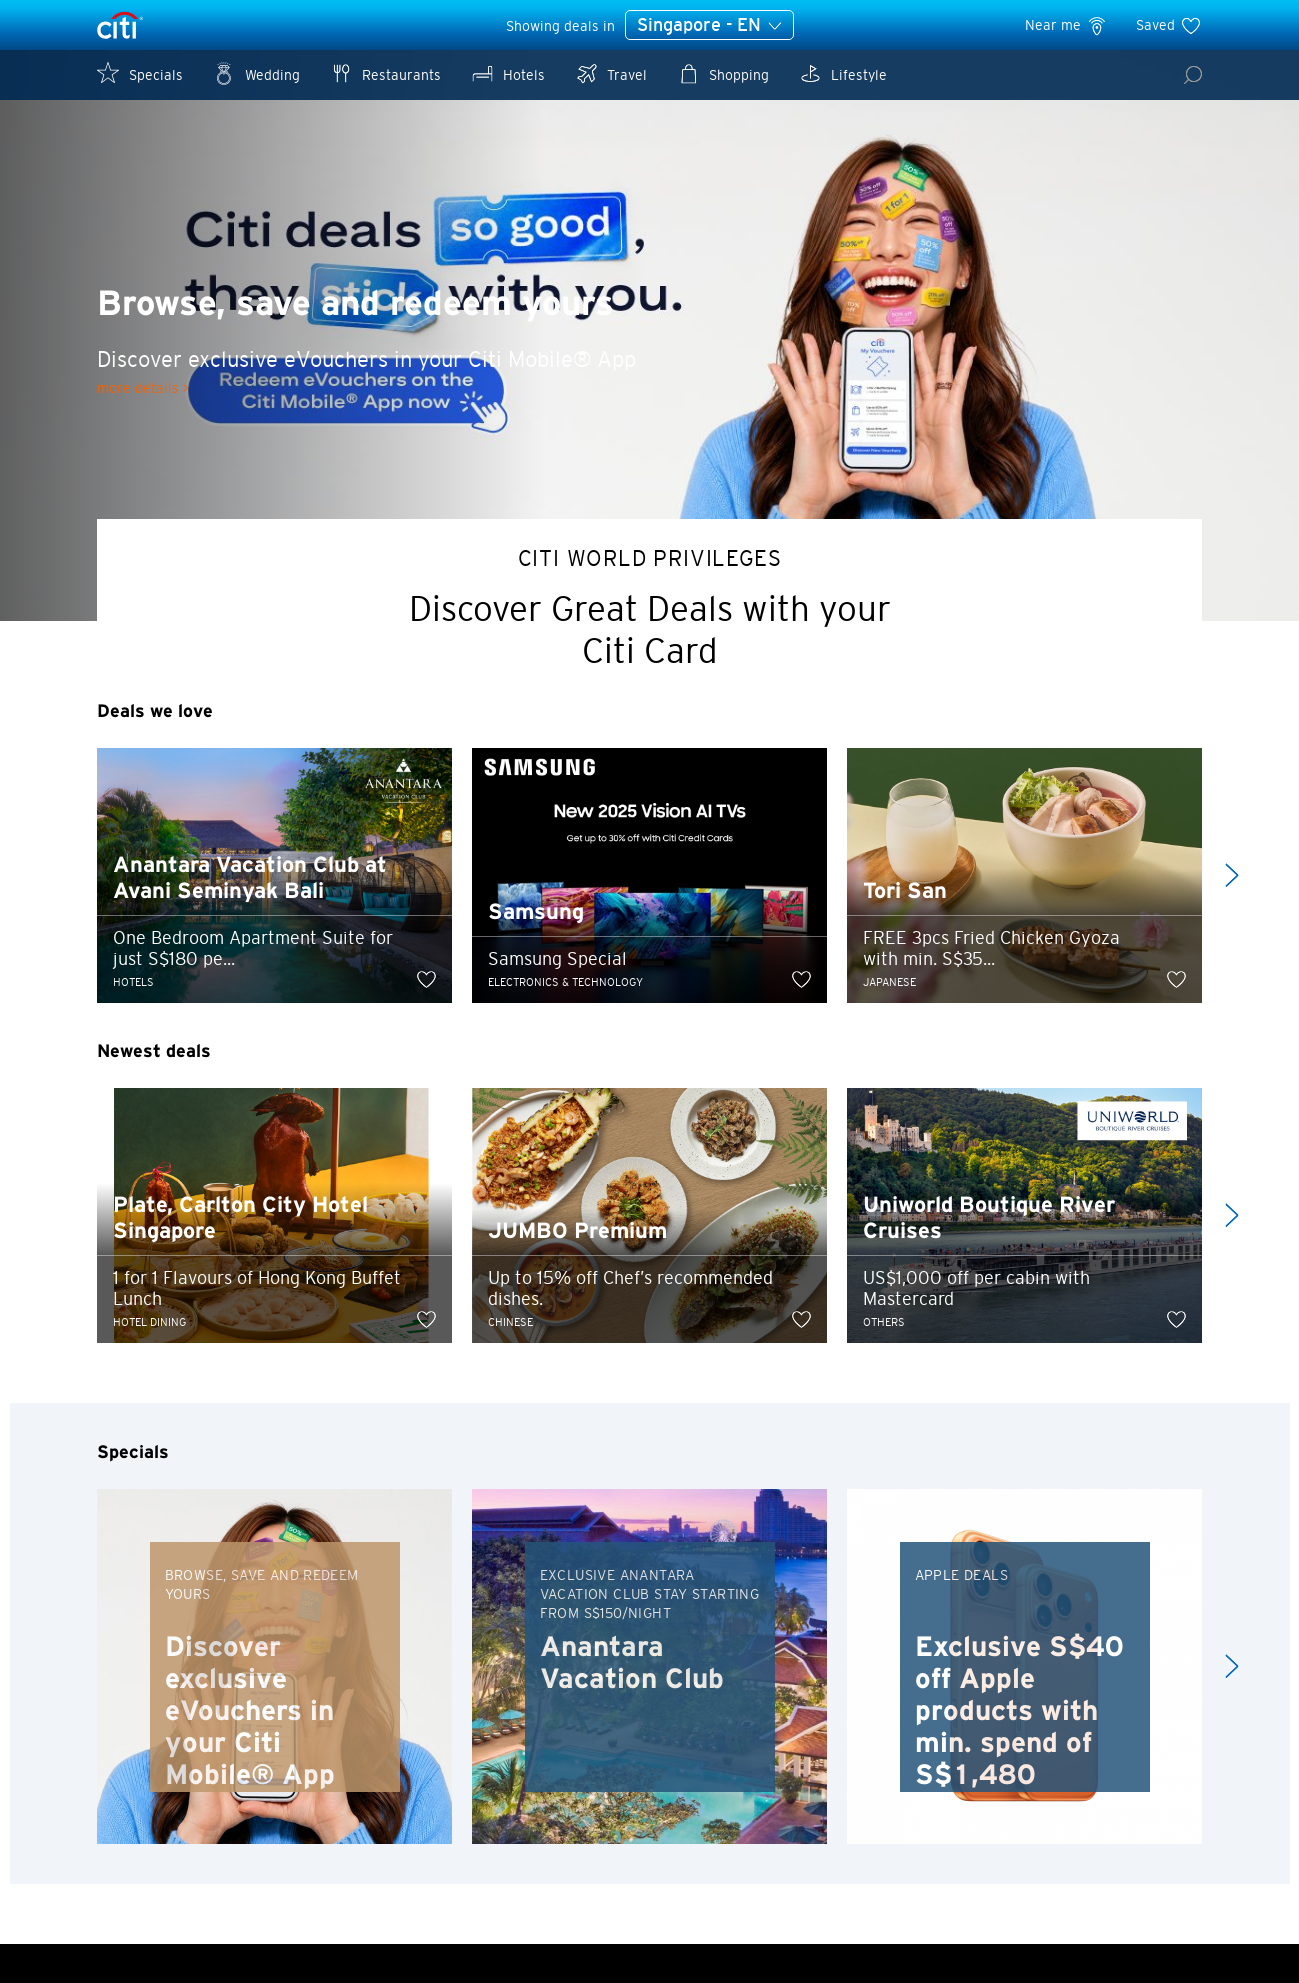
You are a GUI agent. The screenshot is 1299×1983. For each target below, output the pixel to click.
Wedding (256, 73)
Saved (1169, 25)
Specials (140, 73)
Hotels (508, 73)
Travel (611, 73)
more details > (142, 388)
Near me (1066, 25)
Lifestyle (843, 73)
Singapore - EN (709, 26)
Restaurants (385, 73)
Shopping (723, 73)
